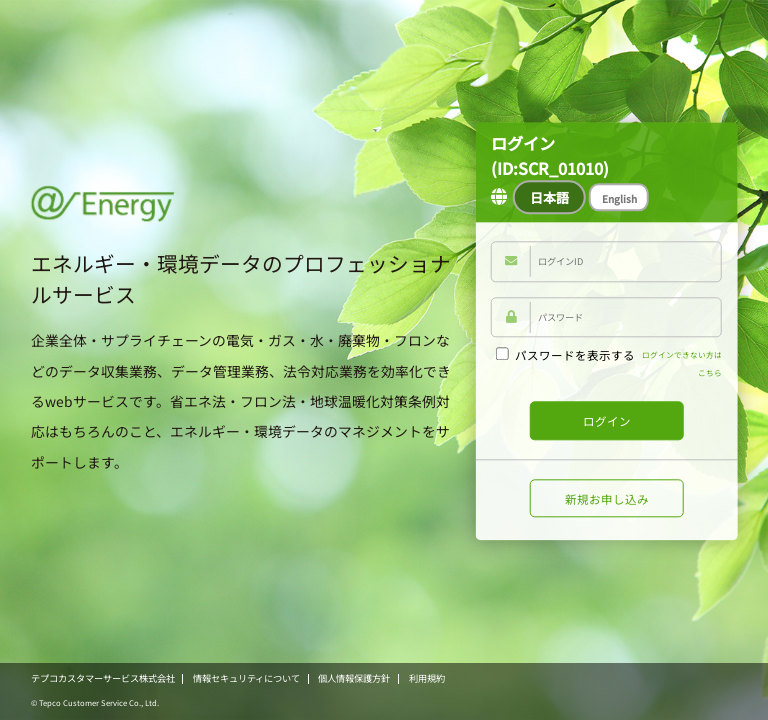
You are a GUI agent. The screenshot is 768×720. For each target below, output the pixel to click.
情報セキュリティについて (246, 678)
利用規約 (427, 678)
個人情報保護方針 (354, 678)
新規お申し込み (607, 499)
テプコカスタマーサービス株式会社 (103, 678)
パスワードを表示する (565, 355)
